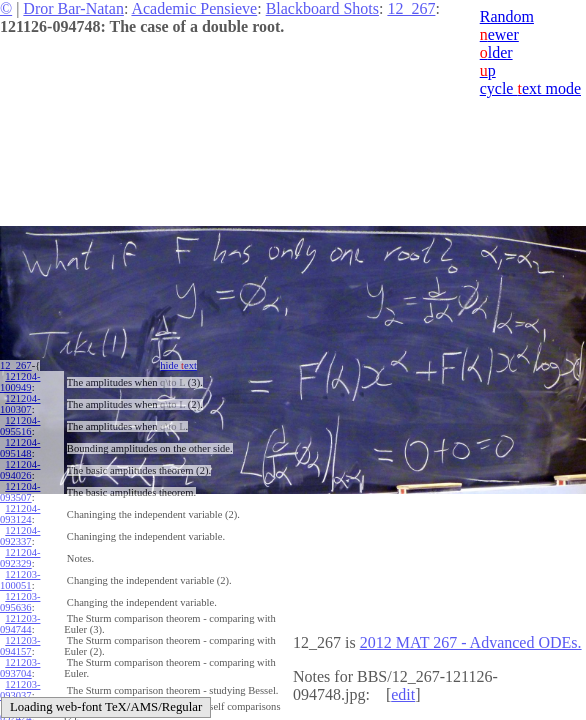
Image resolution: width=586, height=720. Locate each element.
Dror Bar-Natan (73, 8)
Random (507, 16)
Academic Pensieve (194, 8)
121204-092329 (20, 558)
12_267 (411, 8)
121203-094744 (20, 624)
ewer (499, 34)
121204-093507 (20, 492)
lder (496, 52)
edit (403, 694)
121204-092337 (20, 536)
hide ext (178, 365)
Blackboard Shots (322, 8)
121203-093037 (20, 690)
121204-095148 (20, 448)
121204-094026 (20, 470)
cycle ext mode (530, 88)
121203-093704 (20, 668)
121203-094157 (20, 646)
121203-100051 (20, 580)
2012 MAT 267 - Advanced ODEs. (471, 642)
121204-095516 (20, 426)
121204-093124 (20, 514)
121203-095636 (20, 602)
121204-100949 (20, 382)
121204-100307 (20, 404)
